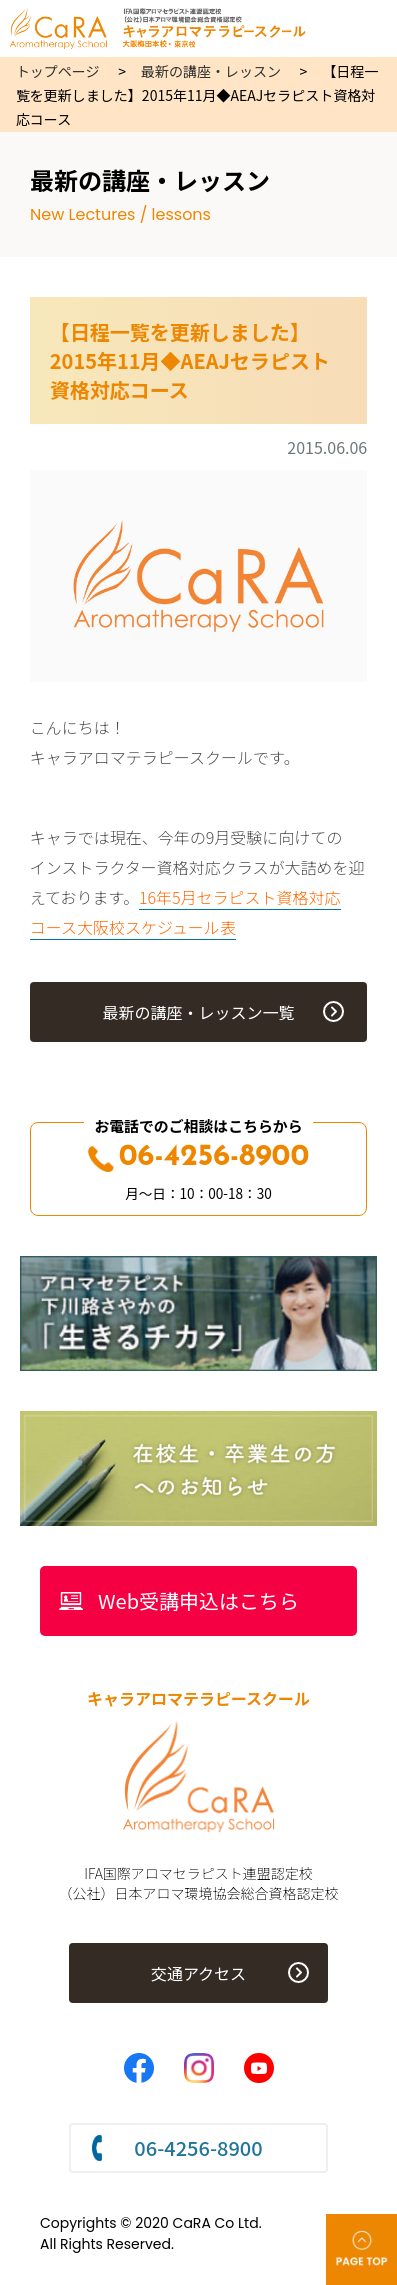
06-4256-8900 (199, 1157)
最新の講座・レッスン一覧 (198, 1012)
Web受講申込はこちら (198, 1600)
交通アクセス (198, 1973)
